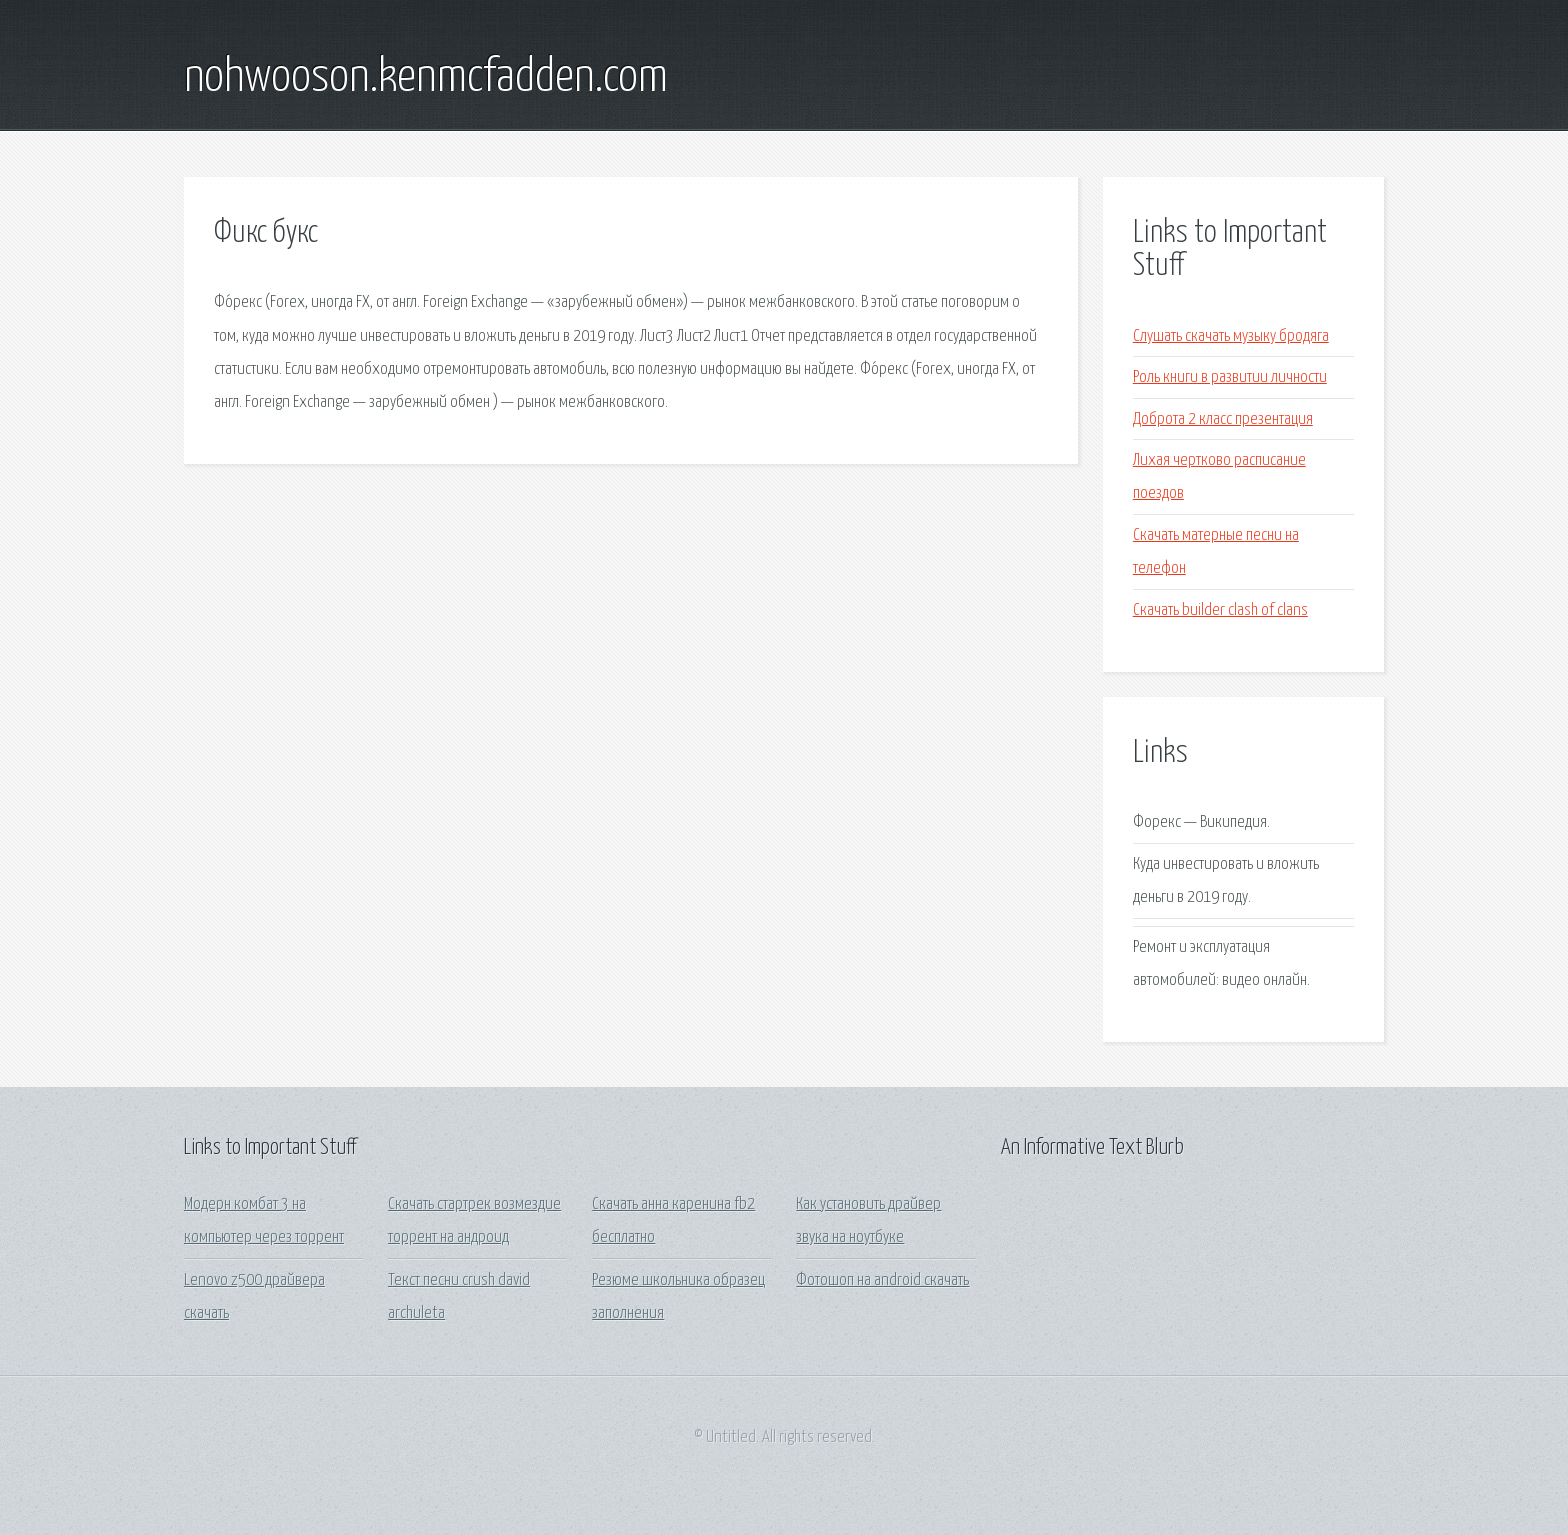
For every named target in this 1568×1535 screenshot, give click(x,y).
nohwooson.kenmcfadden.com (426, 78)
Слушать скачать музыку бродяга (1231, 336)
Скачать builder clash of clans (1220, 610)
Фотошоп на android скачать (882, 1280)
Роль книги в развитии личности (1230, 377)
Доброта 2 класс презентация (1223, 419)
